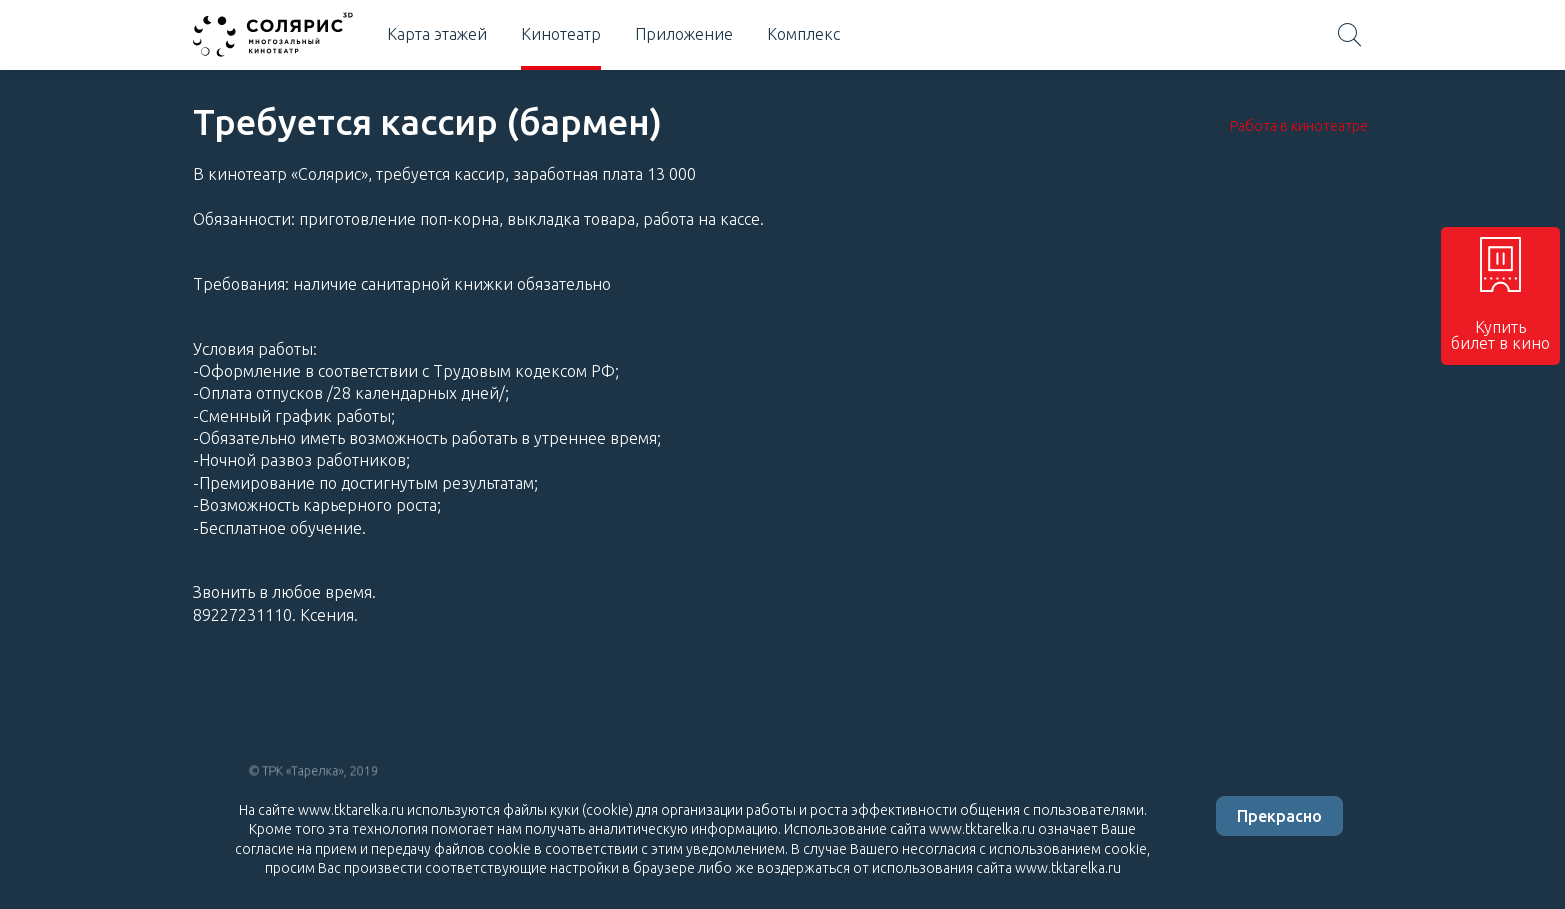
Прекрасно (1279, 816)
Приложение (684, 34)
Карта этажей (437, 34)
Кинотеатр (561, 34)
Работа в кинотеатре (1299, 126)
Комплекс (803, 34)
